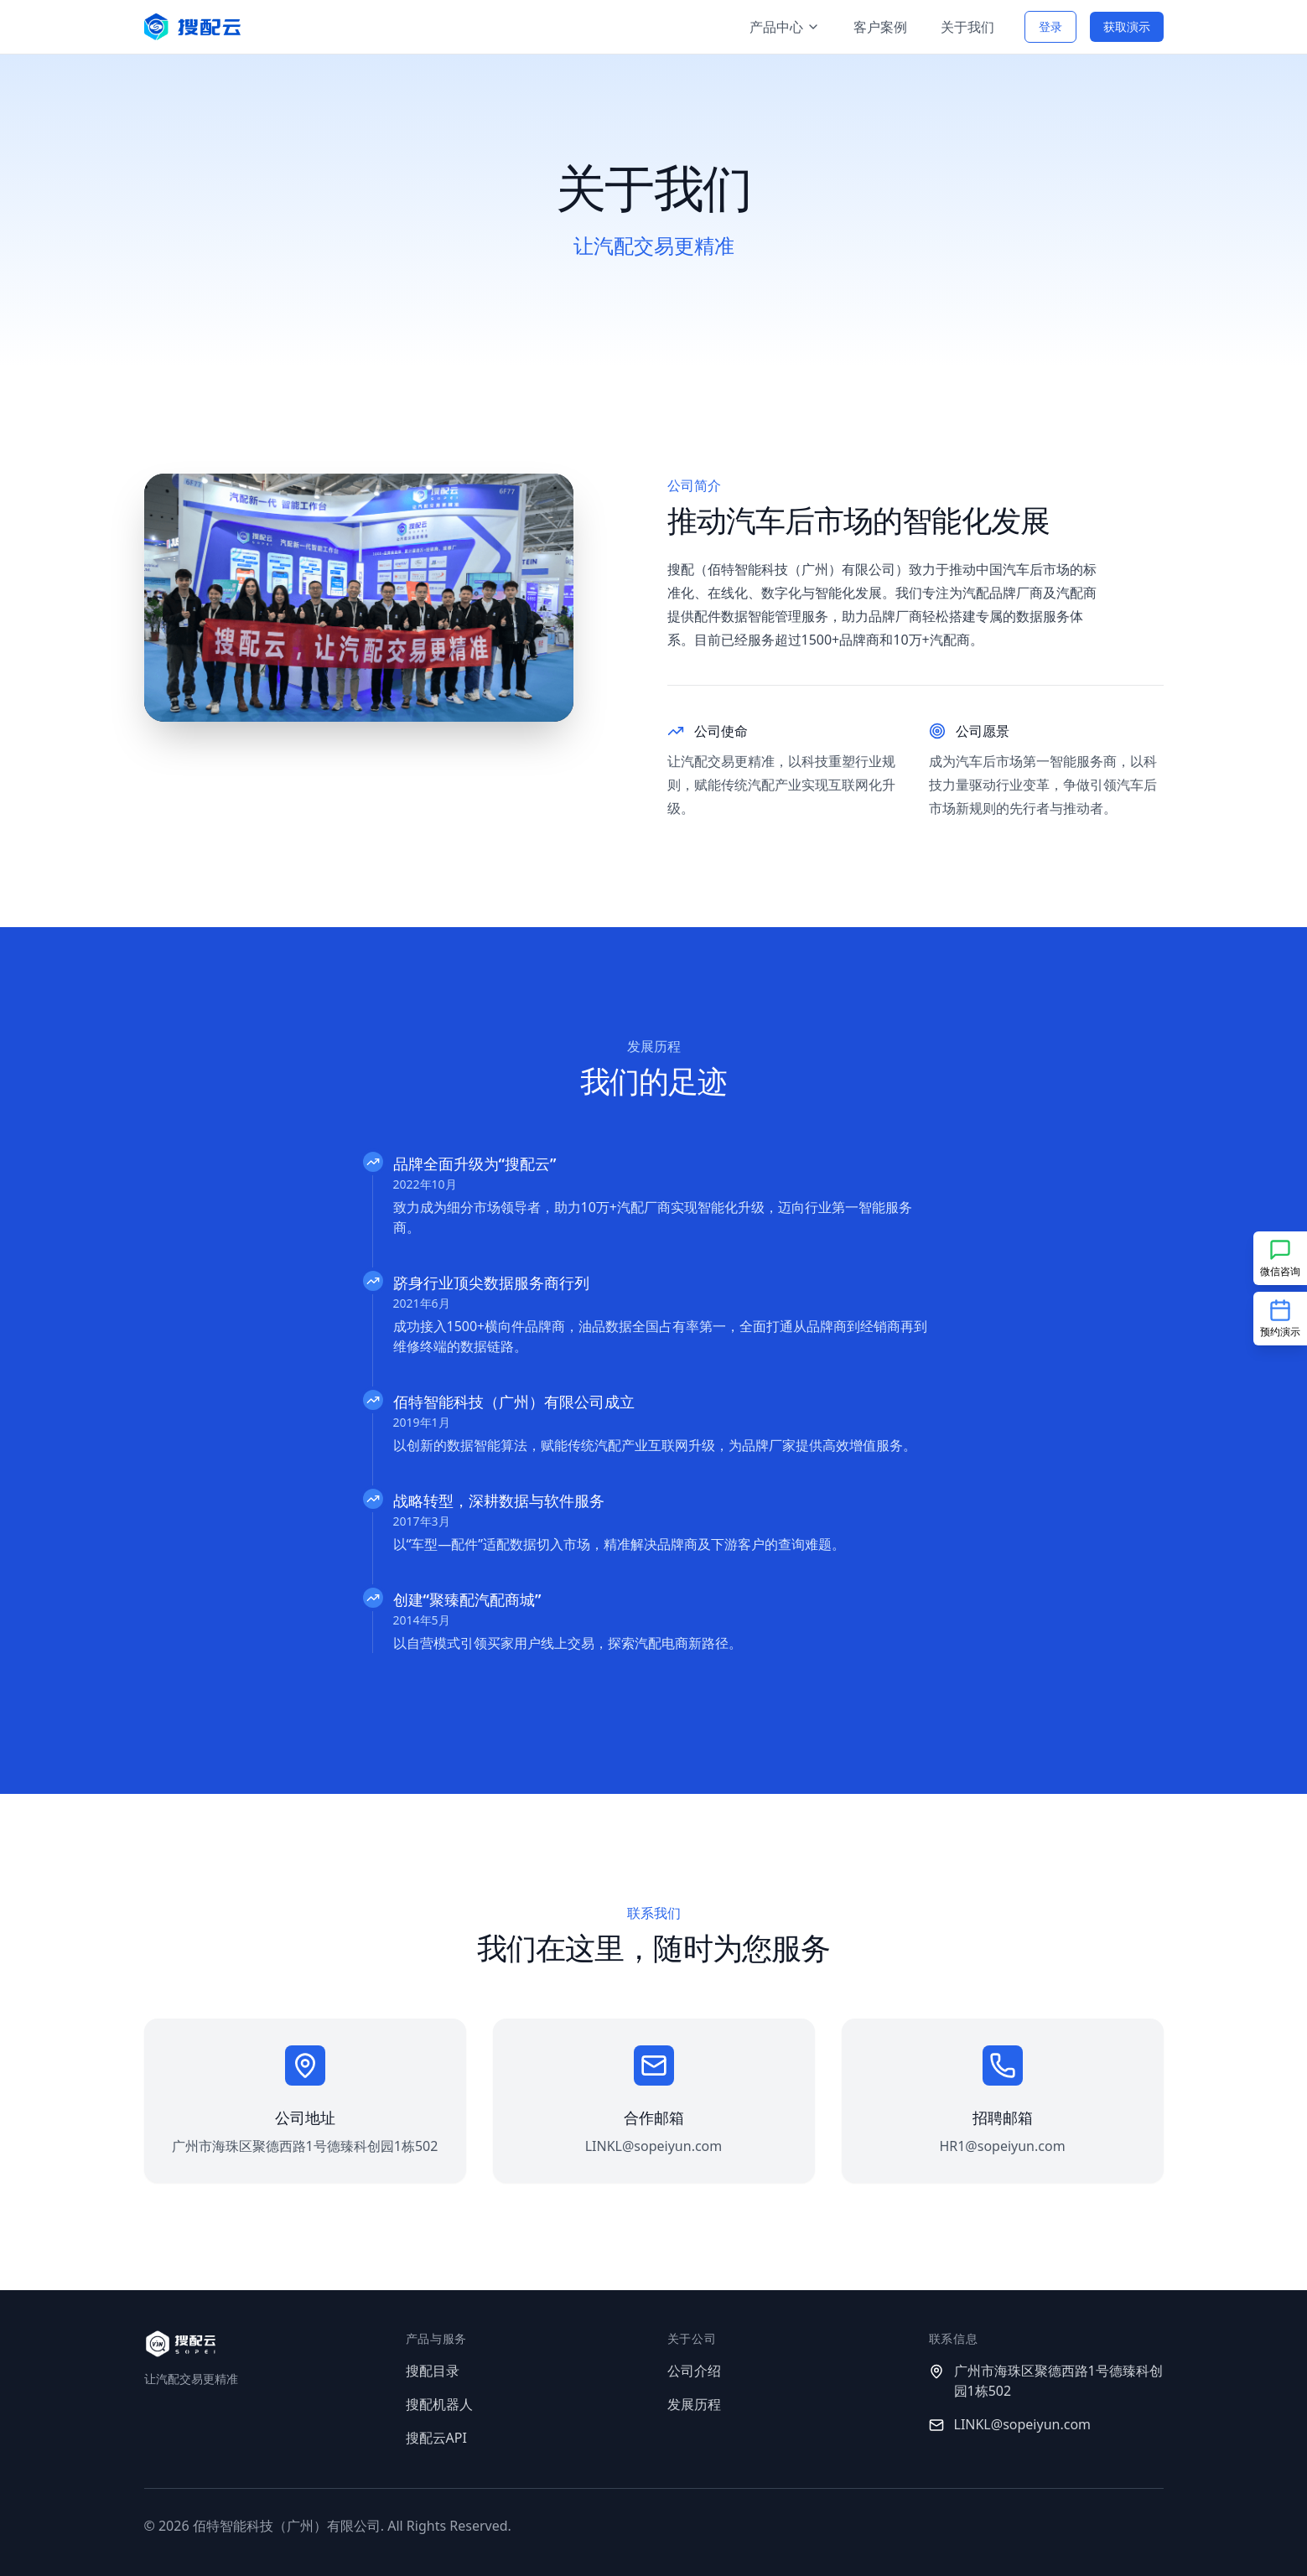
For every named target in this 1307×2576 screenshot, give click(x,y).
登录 (1050, 26)
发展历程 (694, 2404)
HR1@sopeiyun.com (1002, 2146)
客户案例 (880, 27)
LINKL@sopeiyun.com (654, 2146)
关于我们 (967, 27)
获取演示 (1126, 26)
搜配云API (436, 2437)
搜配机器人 (439, 2404)
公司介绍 (694, 2370)
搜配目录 (432, 2370)
